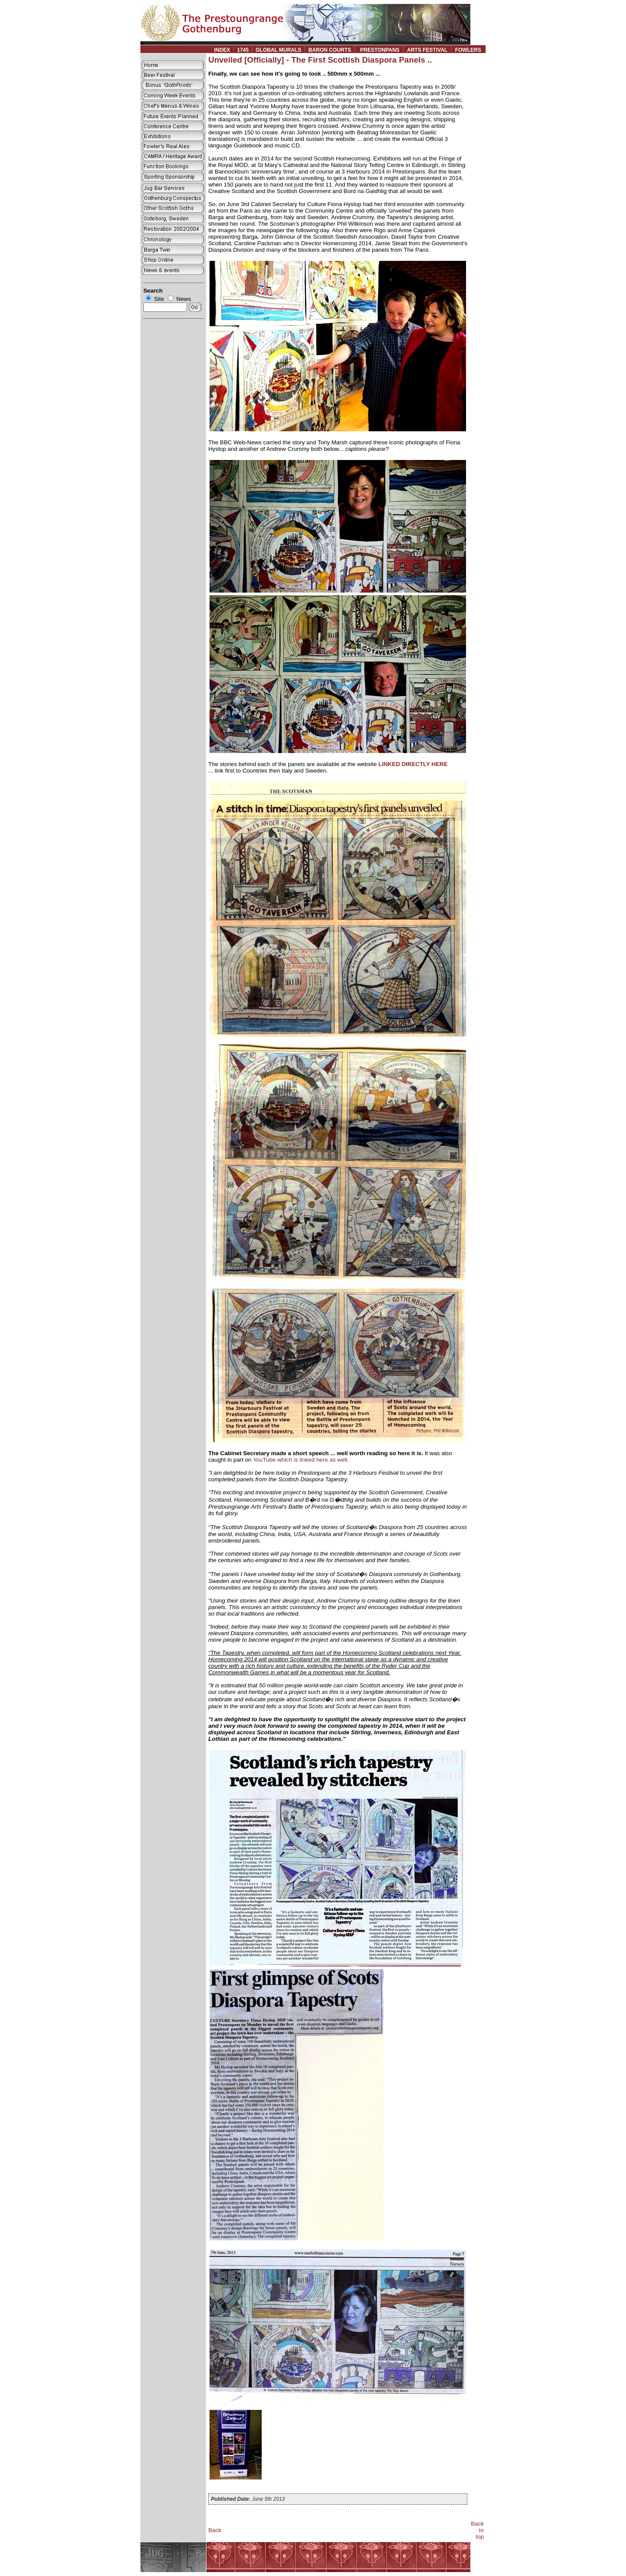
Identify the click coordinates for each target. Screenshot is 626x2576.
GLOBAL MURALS (278, 50)
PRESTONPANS (380, 50)
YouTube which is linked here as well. (301, 1459)
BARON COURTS (330, 50)
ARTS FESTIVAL (427, 50)
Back (214, 2530)
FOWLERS (470, 50)
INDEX (222, 50)
